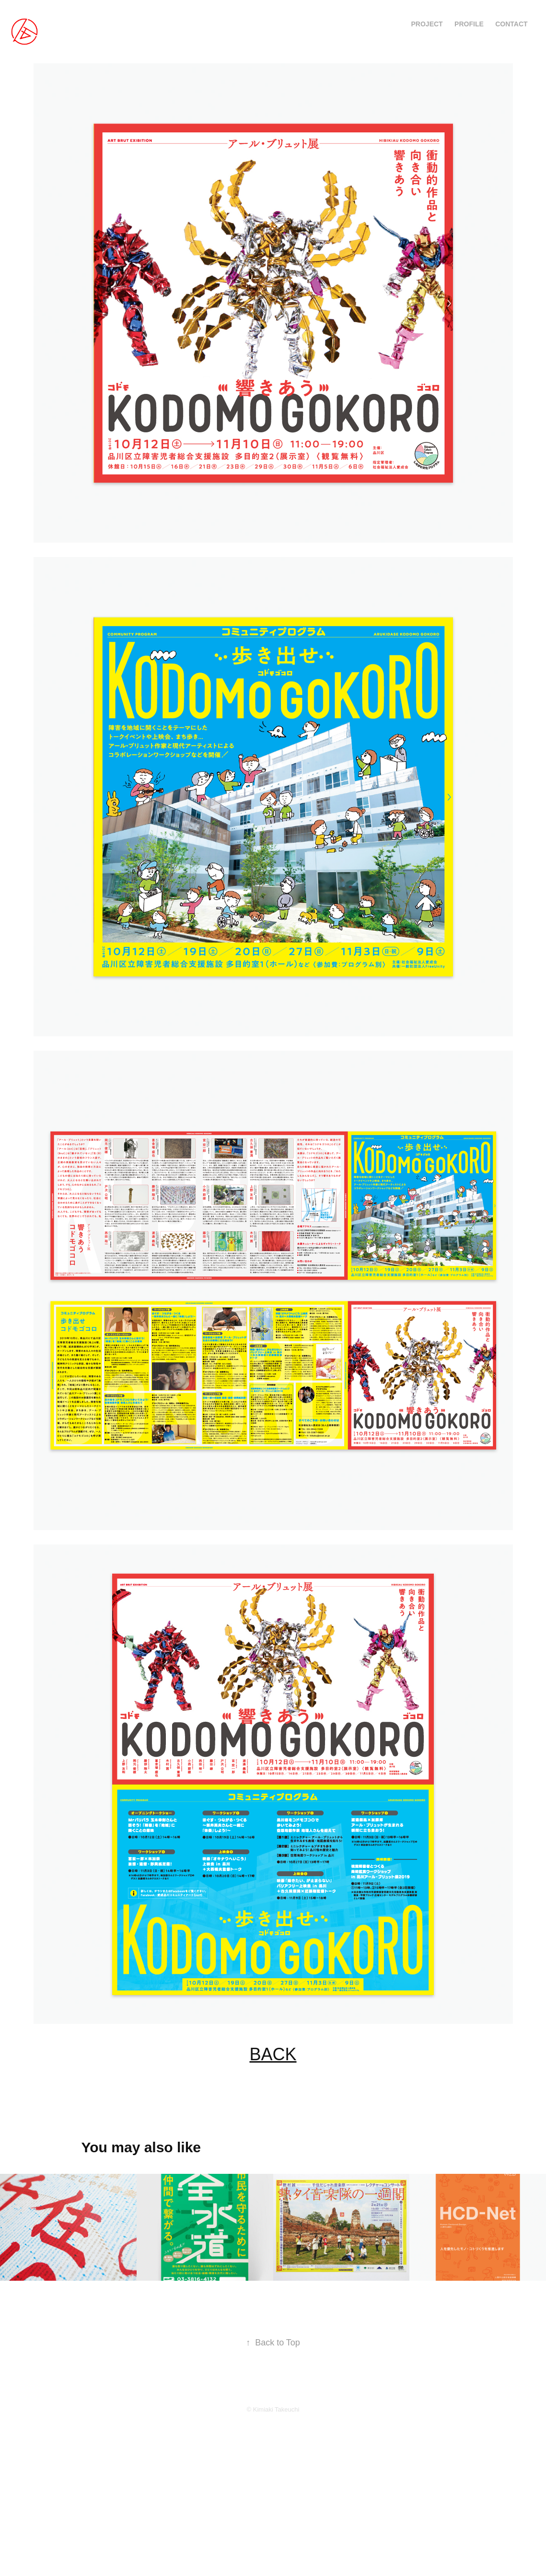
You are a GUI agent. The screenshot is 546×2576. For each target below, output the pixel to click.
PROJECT (427, 24)
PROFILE (469, 24)
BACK (272, 2054)
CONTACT (511, 24)
